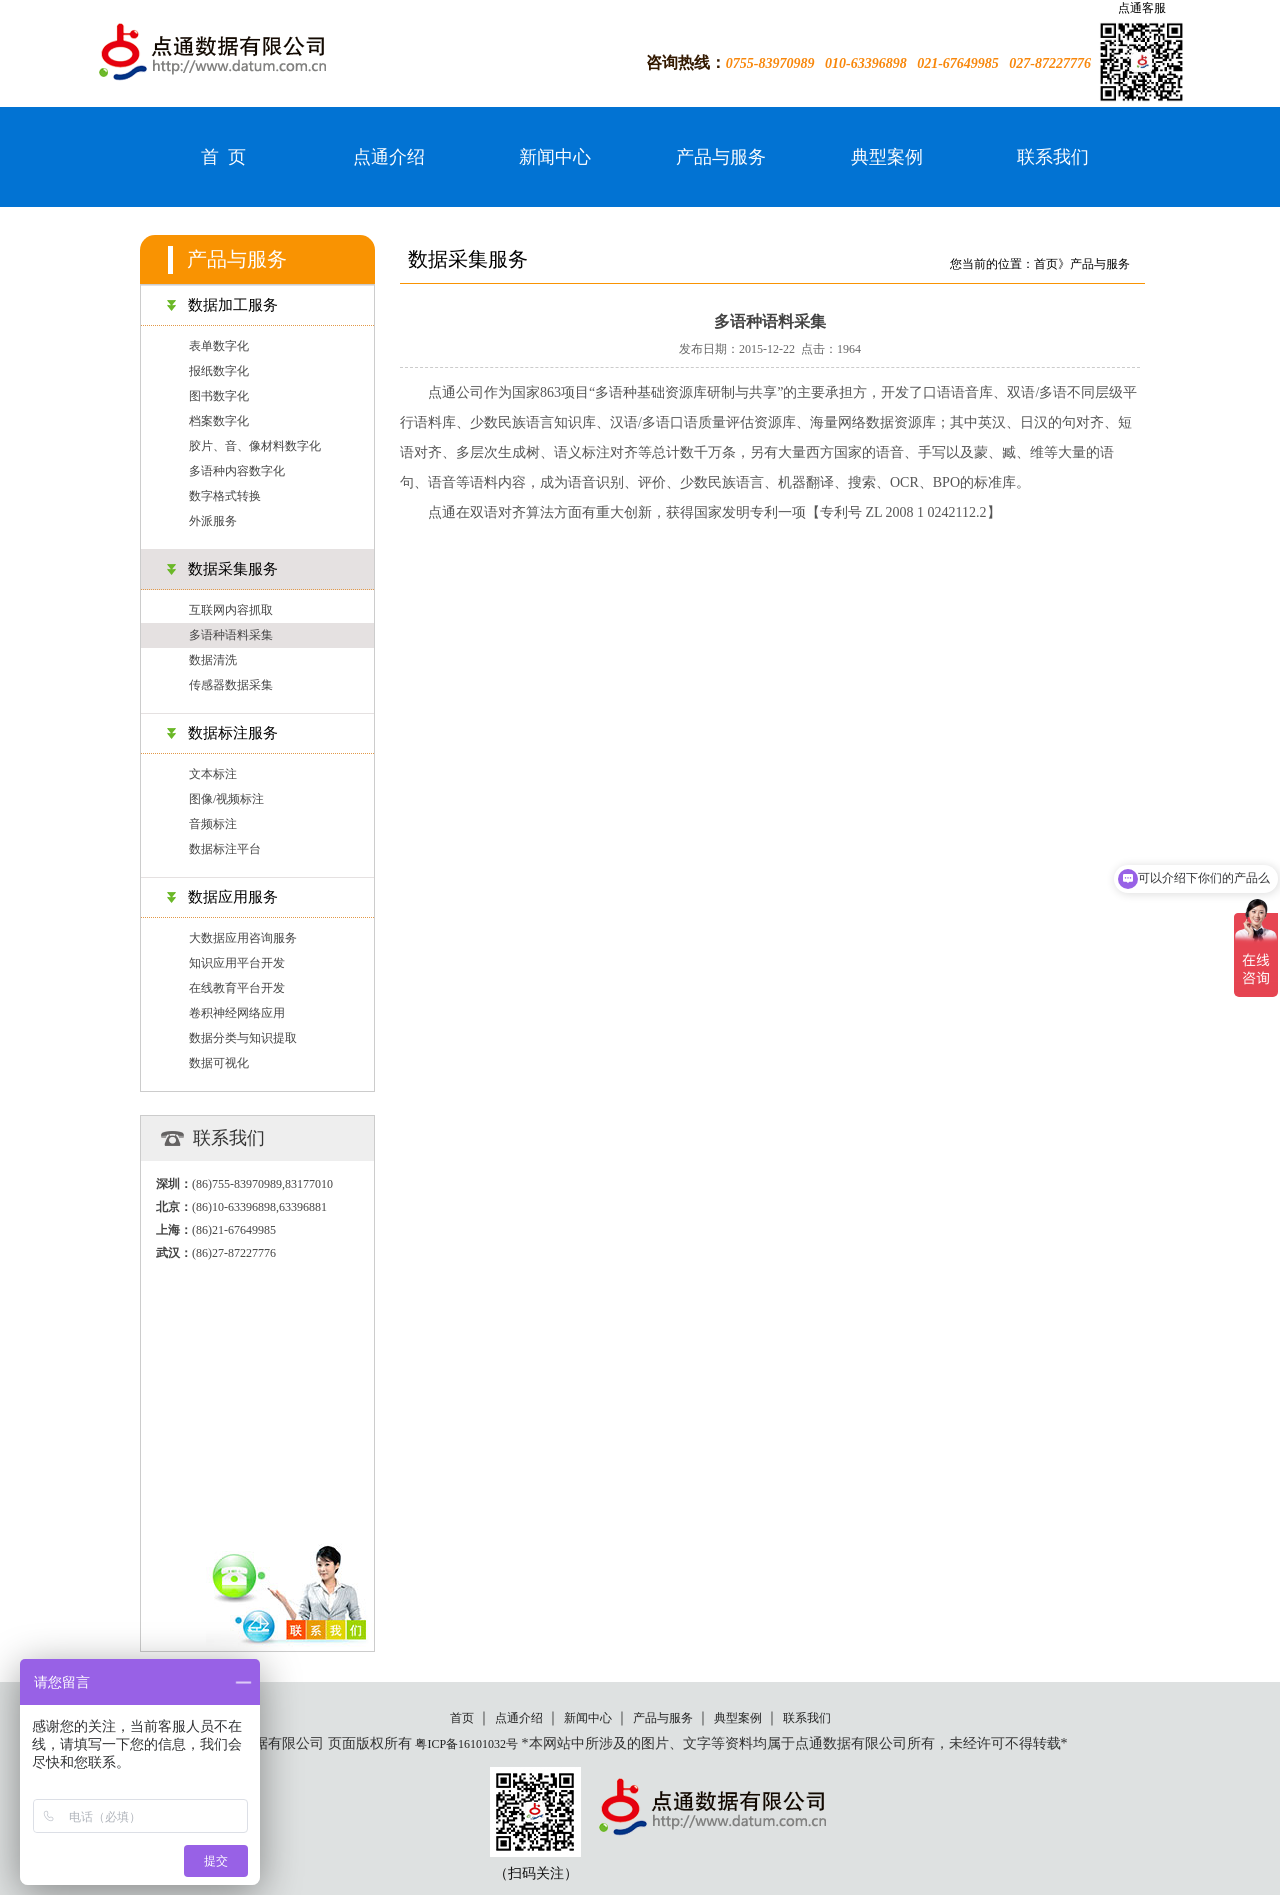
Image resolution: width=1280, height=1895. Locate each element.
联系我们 (1053, 157)
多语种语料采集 (231, 635)
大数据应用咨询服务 (243, 938)
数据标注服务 (233, 733)
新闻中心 (555, 157)
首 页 (223, 157)
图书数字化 (219, 396)
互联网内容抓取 (231, 610)
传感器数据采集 (231, 685)
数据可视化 (219, 1063)
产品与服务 (721, 157)
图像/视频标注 (226, 799)
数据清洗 (213, 660)
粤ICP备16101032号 (466, 1744)
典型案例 (887, 157)
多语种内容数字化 (237, 471)
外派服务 (213, 521)
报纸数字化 (219, 371)
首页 (462, 1718)
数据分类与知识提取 (243, 1038)
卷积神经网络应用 (237, 1013)
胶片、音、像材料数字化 (255, 446)
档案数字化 (219, 421)
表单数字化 (219, 346)
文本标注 (213, 774)
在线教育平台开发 (237, 988)
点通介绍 (389, 157)
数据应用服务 (233, 897)
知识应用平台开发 (237, 963)
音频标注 (213, 824)
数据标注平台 (225, 849)
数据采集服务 (233, 569)
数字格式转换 (225, 496)
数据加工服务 (233, 305)
